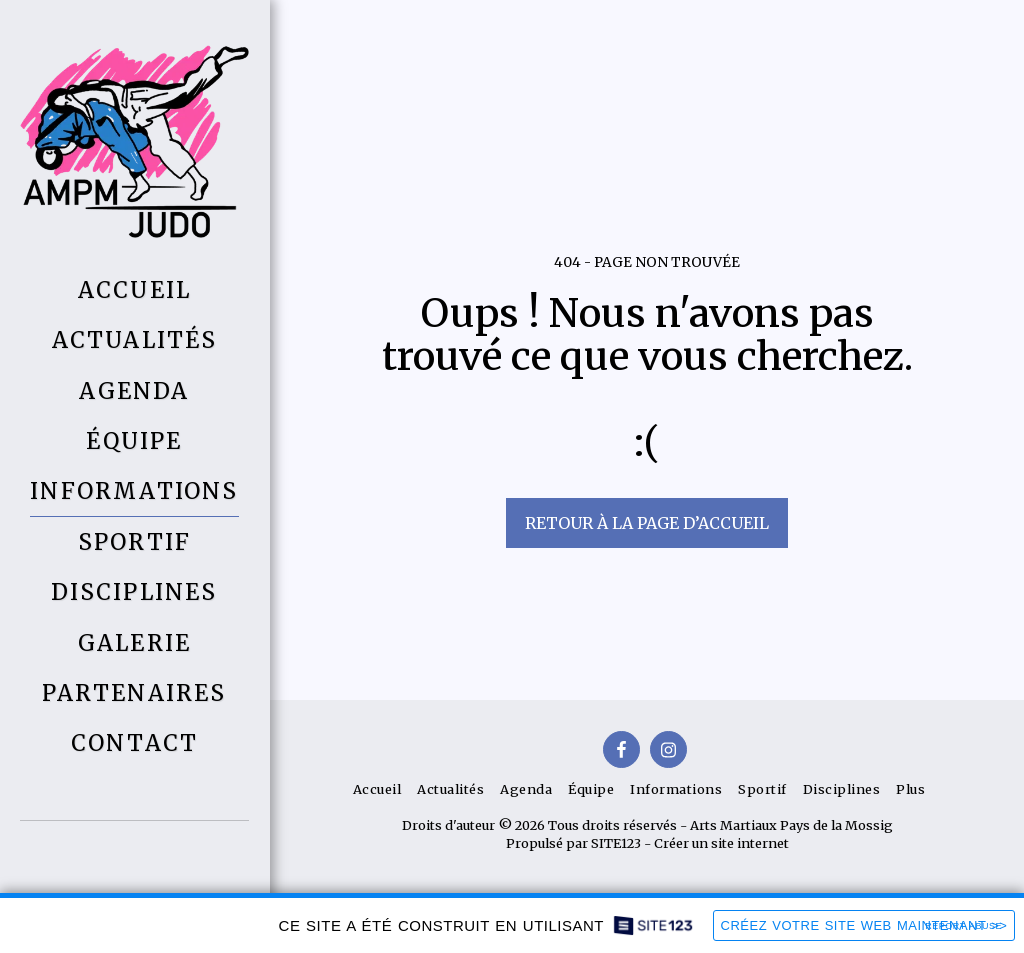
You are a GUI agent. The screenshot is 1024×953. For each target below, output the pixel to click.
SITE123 (616, 843)
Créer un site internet (721, 843)
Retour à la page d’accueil (647, 523)
